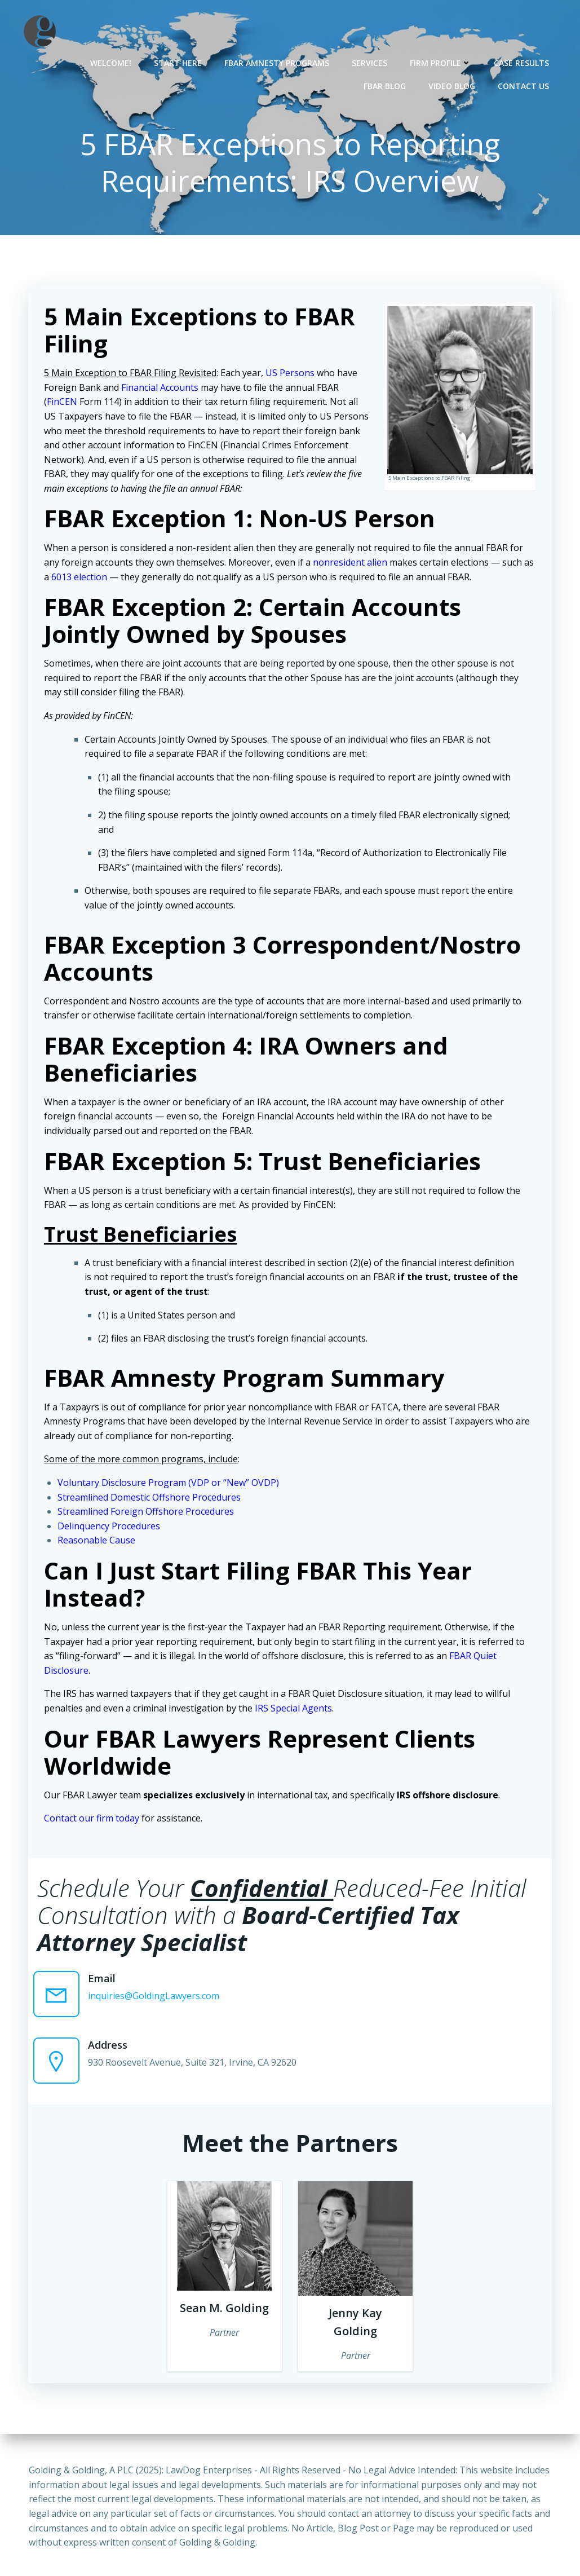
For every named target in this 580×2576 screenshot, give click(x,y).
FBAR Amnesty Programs (277, 62)
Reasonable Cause (97, 1541)
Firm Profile (441, 62)
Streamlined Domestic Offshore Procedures (150, 1498)
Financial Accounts (161, 388)
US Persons (291, 374)
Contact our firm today (92, 1819)
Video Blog (452, 85)
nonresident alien (351, 563)
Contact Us (524, 85)
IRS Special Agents (294, 1709)
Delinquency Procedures (110, 1527)
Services (370, 62)
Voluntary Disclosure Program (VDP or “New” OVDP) (169, 1483)
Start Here (178, 62)
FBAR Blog (385, 85)
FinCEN (63, 402)
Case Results (522, 62)
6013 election (80, 578)
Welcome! (111, 62)
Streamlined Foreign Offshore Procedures (147, 1512)
